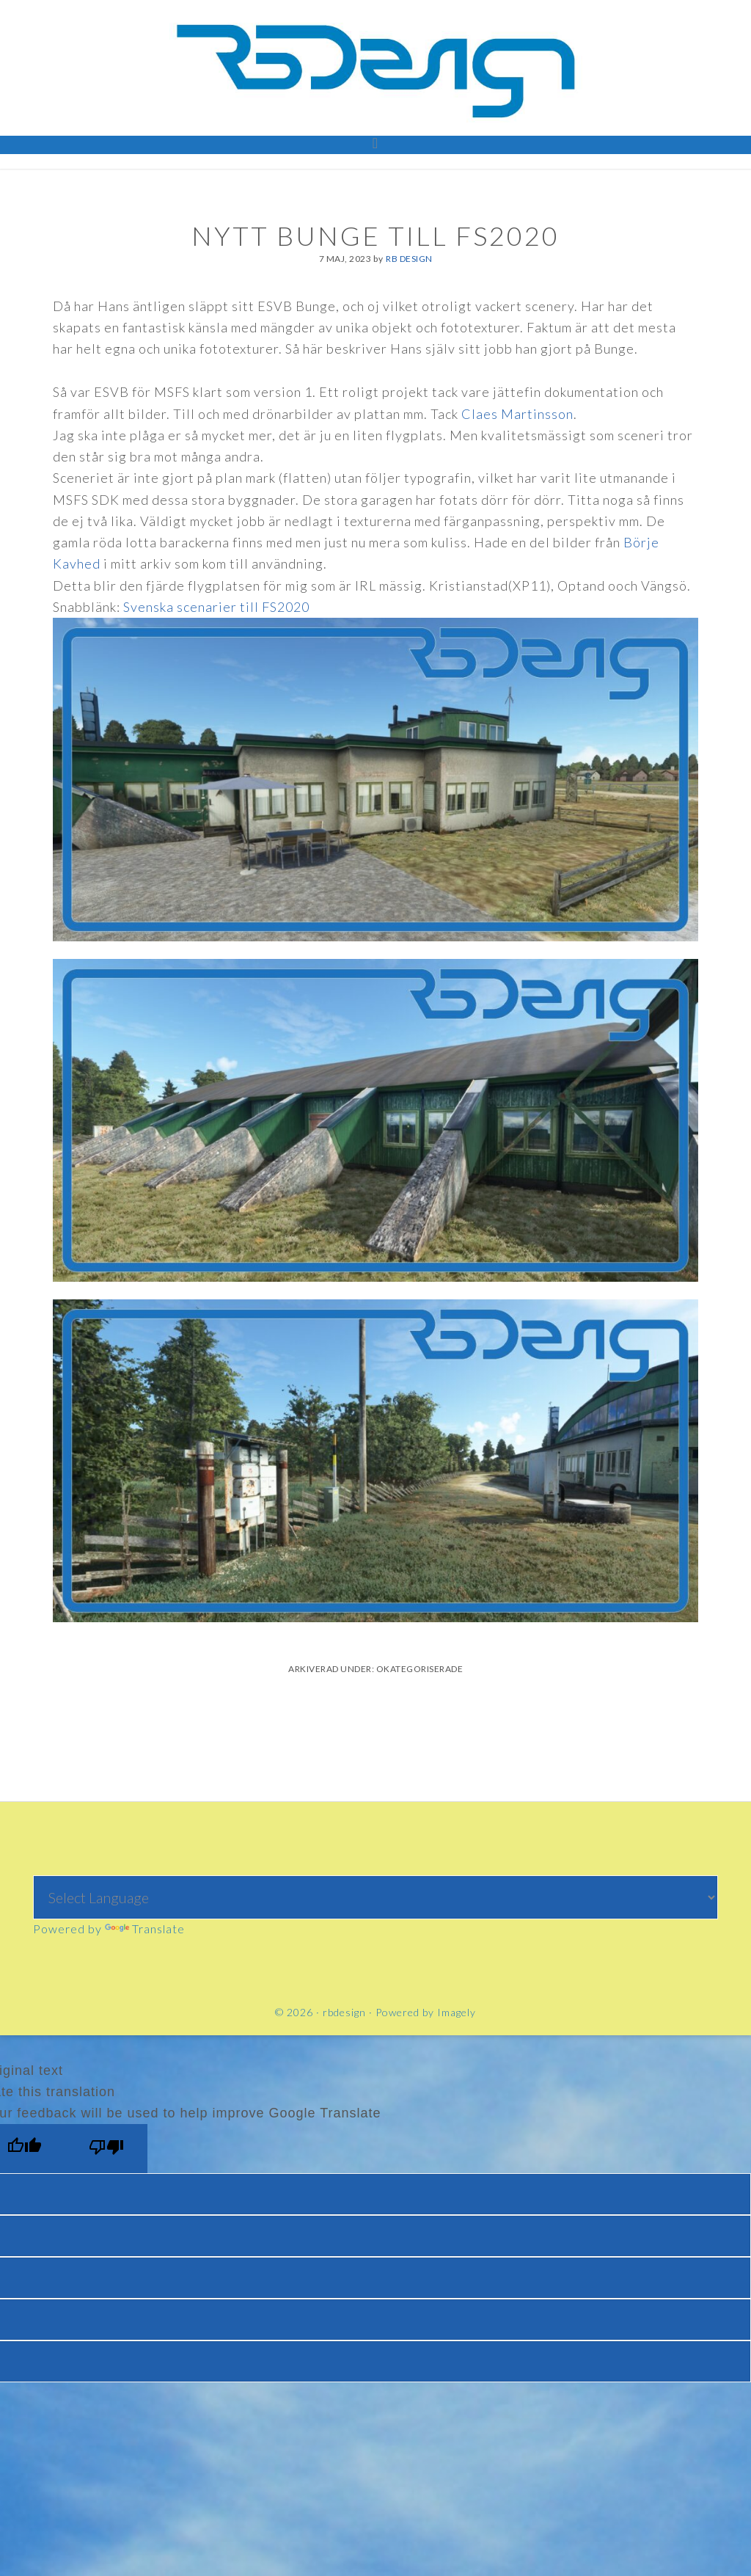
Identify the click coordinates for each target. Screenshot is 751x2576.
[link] (517, 414)
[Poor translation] (106, 2148)
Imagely (456, 2012)
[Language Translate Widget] (376, 1897)
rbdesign (375, 70)
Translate (145, 1928)
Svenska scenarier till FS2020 (216, 607)
